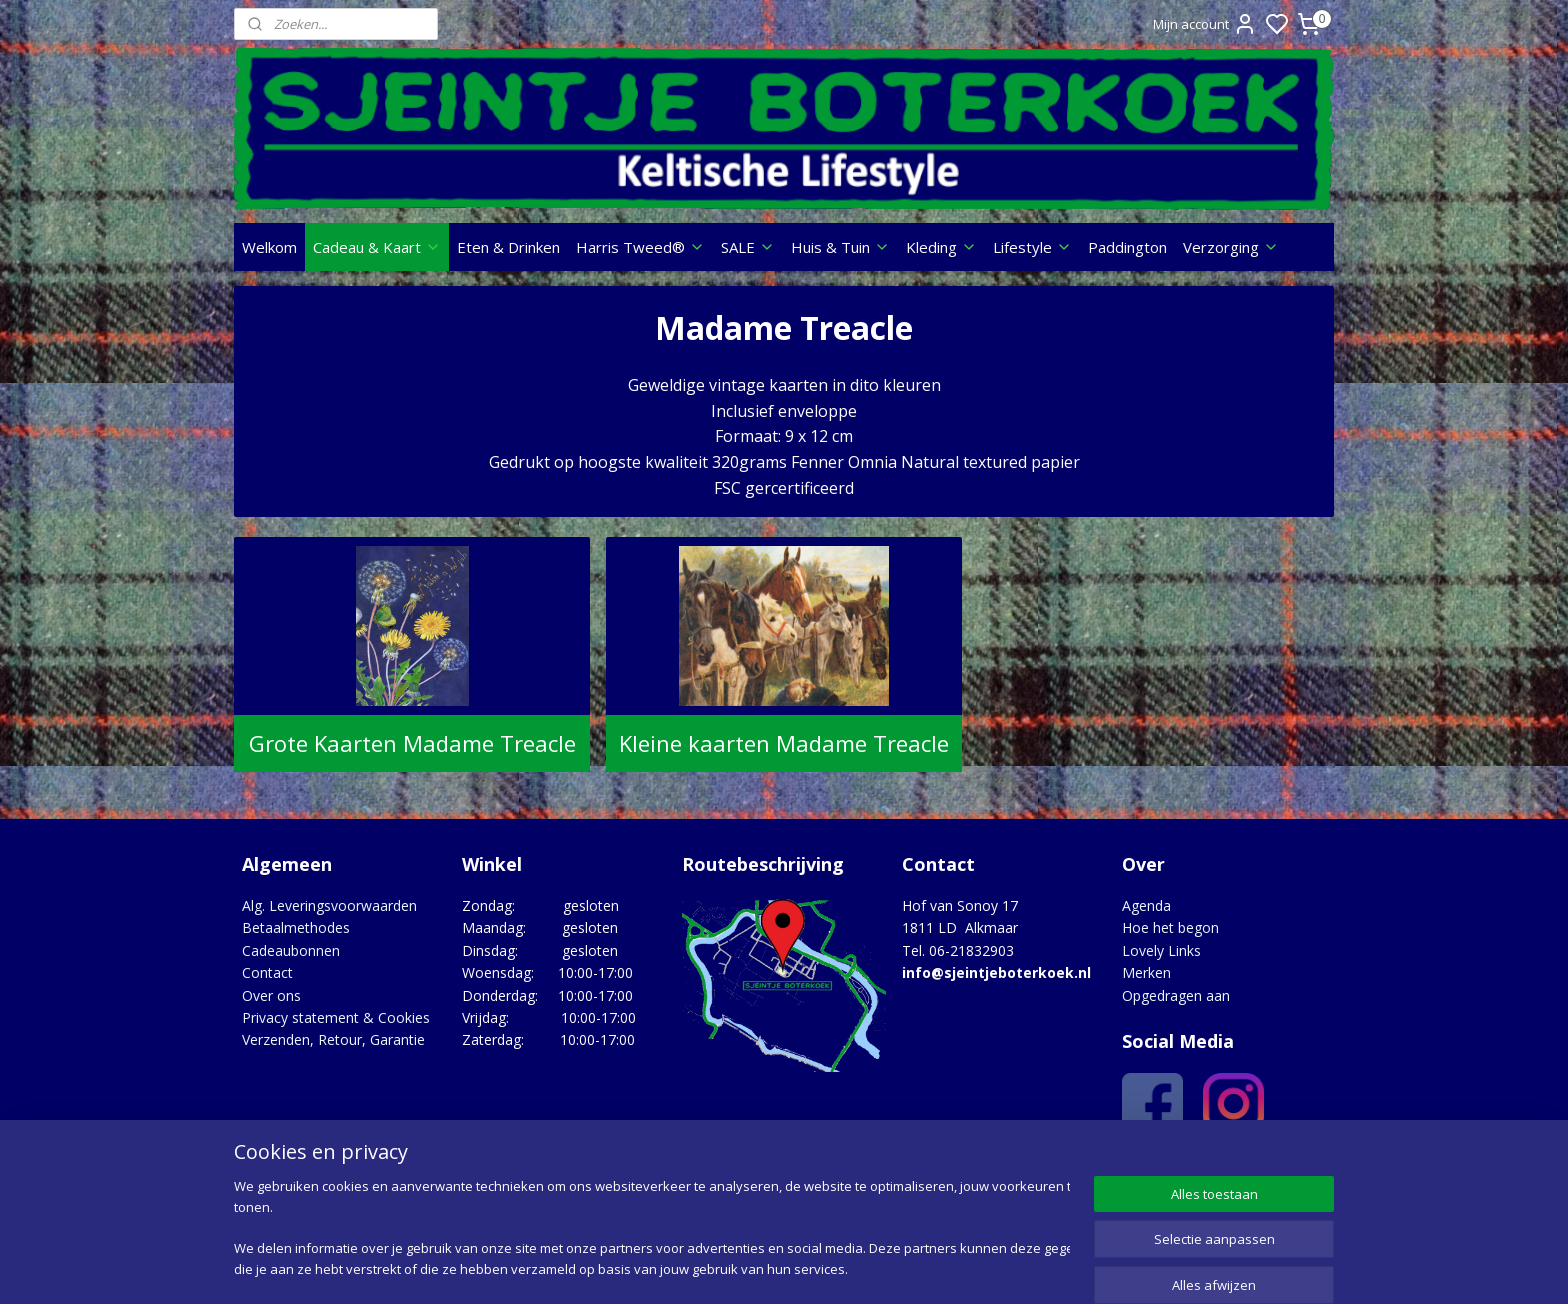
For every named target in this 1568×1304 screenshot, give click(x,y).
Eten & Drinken (508, 247)
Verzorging (1231, 247)
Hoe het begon (1170, 927)
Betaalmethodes (296, 927)
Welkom (269, 247)
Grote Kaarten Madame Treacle (411, 743)
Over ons (271, 995)
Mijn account (1205, 24)
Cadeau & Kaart (377, 247)
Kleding (941, 247)
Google (1290, 1166)
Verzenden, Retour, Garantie (333, 1039)
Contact (267, 972)
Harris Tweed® (640, 247)
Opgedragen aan (1176, 995)
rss (904, 1267)
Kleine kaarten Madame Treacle (784, 743)
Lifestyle (1032, 247)
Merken (1146, 972)
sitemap (862, 1267)
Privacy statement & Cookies (336, 1017)
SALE (748, 247)
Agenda (1146, 905)
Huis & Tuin (840, 247)
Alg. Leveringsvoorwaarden (329, 905)
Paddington (1127, 247)
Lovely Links (1161, 950)
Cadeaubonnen (291, 950)
